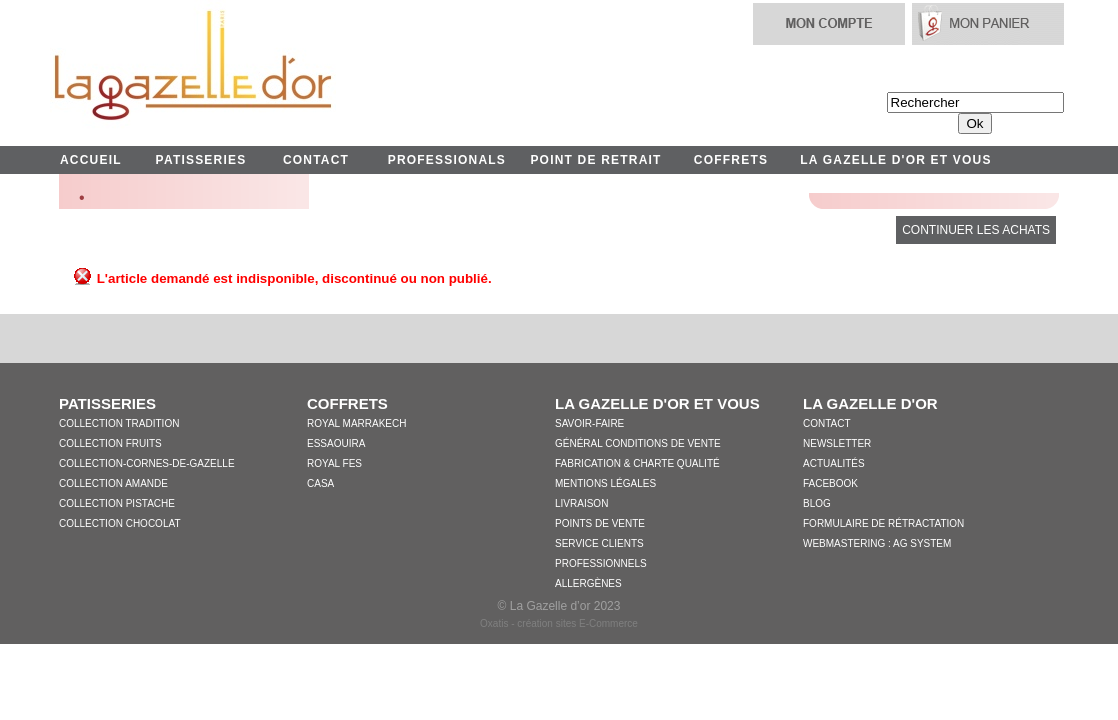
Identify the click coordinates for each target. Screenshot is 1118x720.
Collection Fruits (110, 443)
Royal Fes (334, 463)
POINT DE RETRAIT (595, 160)
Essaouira (336, 443)
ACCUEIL (91, 160)
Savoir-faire (589, 423)
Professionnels (601, 563)
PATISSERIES (201, 160)
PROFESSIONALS (447, 160)
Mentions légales (605, 483)
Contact (827, 423)
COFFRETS (731, 160)
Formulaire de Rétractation (883, 523)
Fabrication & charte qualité (637, 463)
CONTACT (316, 160)
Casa (320, 483)
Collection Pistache (117, 503)
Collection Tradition (119, 423)
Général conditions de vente (638, 443)
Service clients (599, 543)
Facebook (830, 483)
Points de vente (600, 523)
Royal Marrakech (356, 423)
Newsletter (837, 443)
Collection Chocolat (120, 523)
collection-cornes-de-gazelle (147, 463)
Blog (817, 503)
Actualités (834, 463)
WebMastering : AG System (877, 543)
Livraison (581, 503)
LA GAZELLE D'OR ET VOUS (895, 160)
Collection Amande (113, 483)
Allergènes (588, 583)
